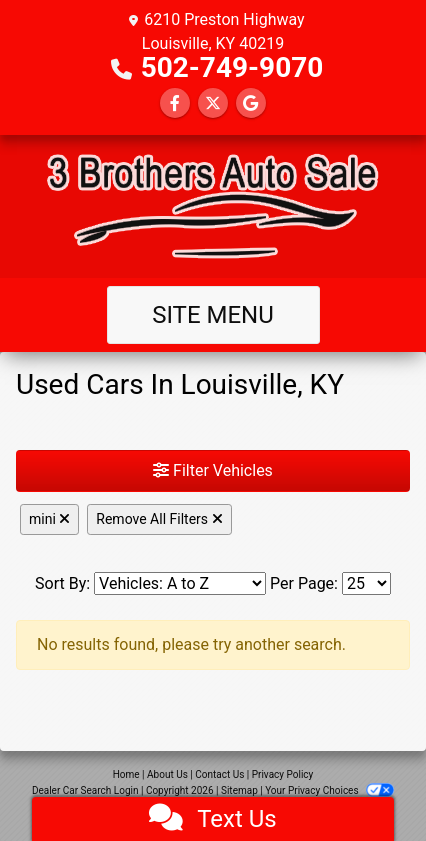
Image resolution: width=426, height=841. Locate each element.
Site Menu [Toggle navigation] (213, 315)
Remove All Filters (159, 519)
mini (49, 519)
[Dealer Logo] (213, 206)
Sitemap (239, 790)
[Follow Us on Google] (251, 103)
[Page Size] (366, 583)
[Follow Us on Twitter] (213, 103)
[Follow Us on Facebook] (175, 103)
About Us (167, 774)
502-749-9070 (232, 67)
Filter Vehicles (213, 470)
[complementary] (366, 781)
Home (126, 774)
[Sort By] (180, 583)
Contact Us (219, 774)
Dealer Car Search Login (85, 790)
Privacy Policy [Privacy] (283, 774)
